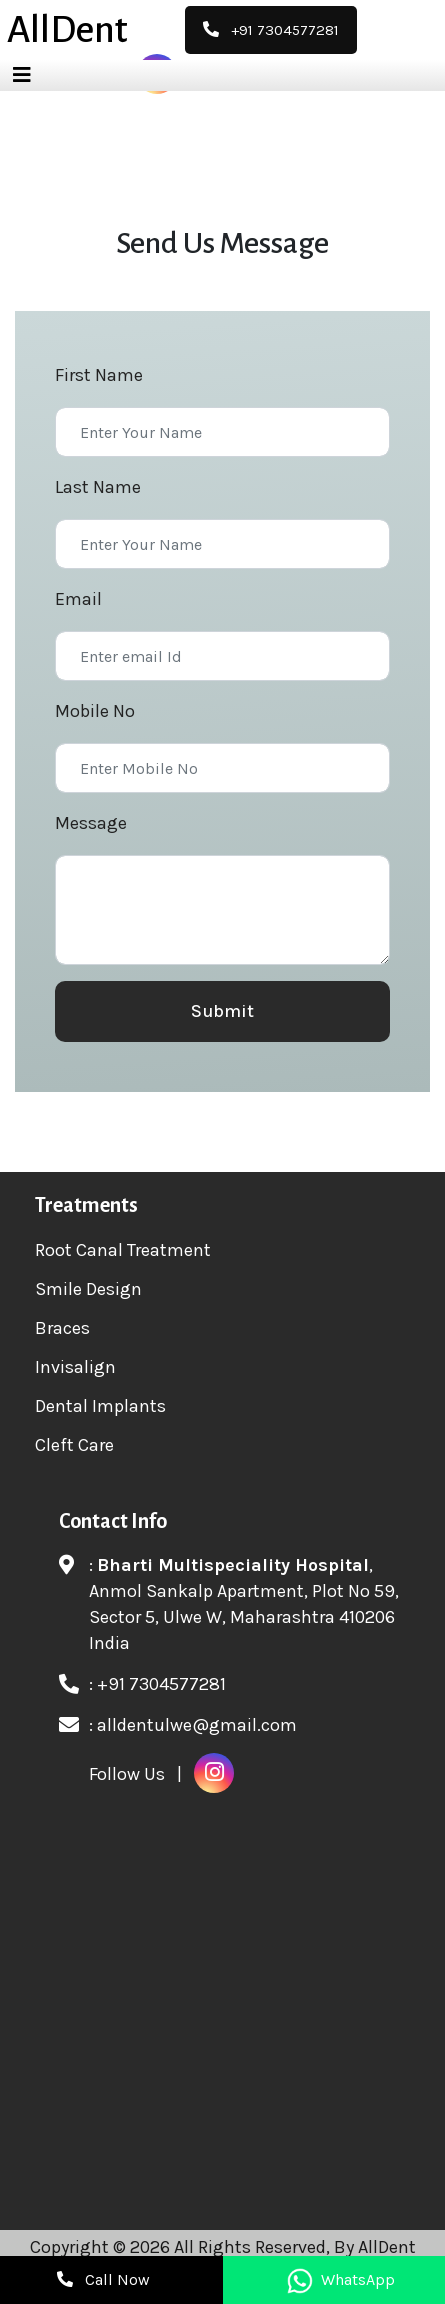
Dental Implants (100, 1406)
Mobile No (95, 711)
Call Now (103, 2279)
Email (78, 599)
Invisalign (75, 1367)
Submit (222, 1011)
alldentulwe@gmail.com (197, 1725)
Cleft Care (74, 1445)
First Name (99, 375)
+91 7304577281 (161, 1684)
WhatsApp (341, 2279)
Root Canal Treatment (123, 1250)
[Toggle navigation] (22, 75)
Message (91, 823)
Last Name (98, 487)
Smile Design (88, 1289)
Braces (62, 1328)
